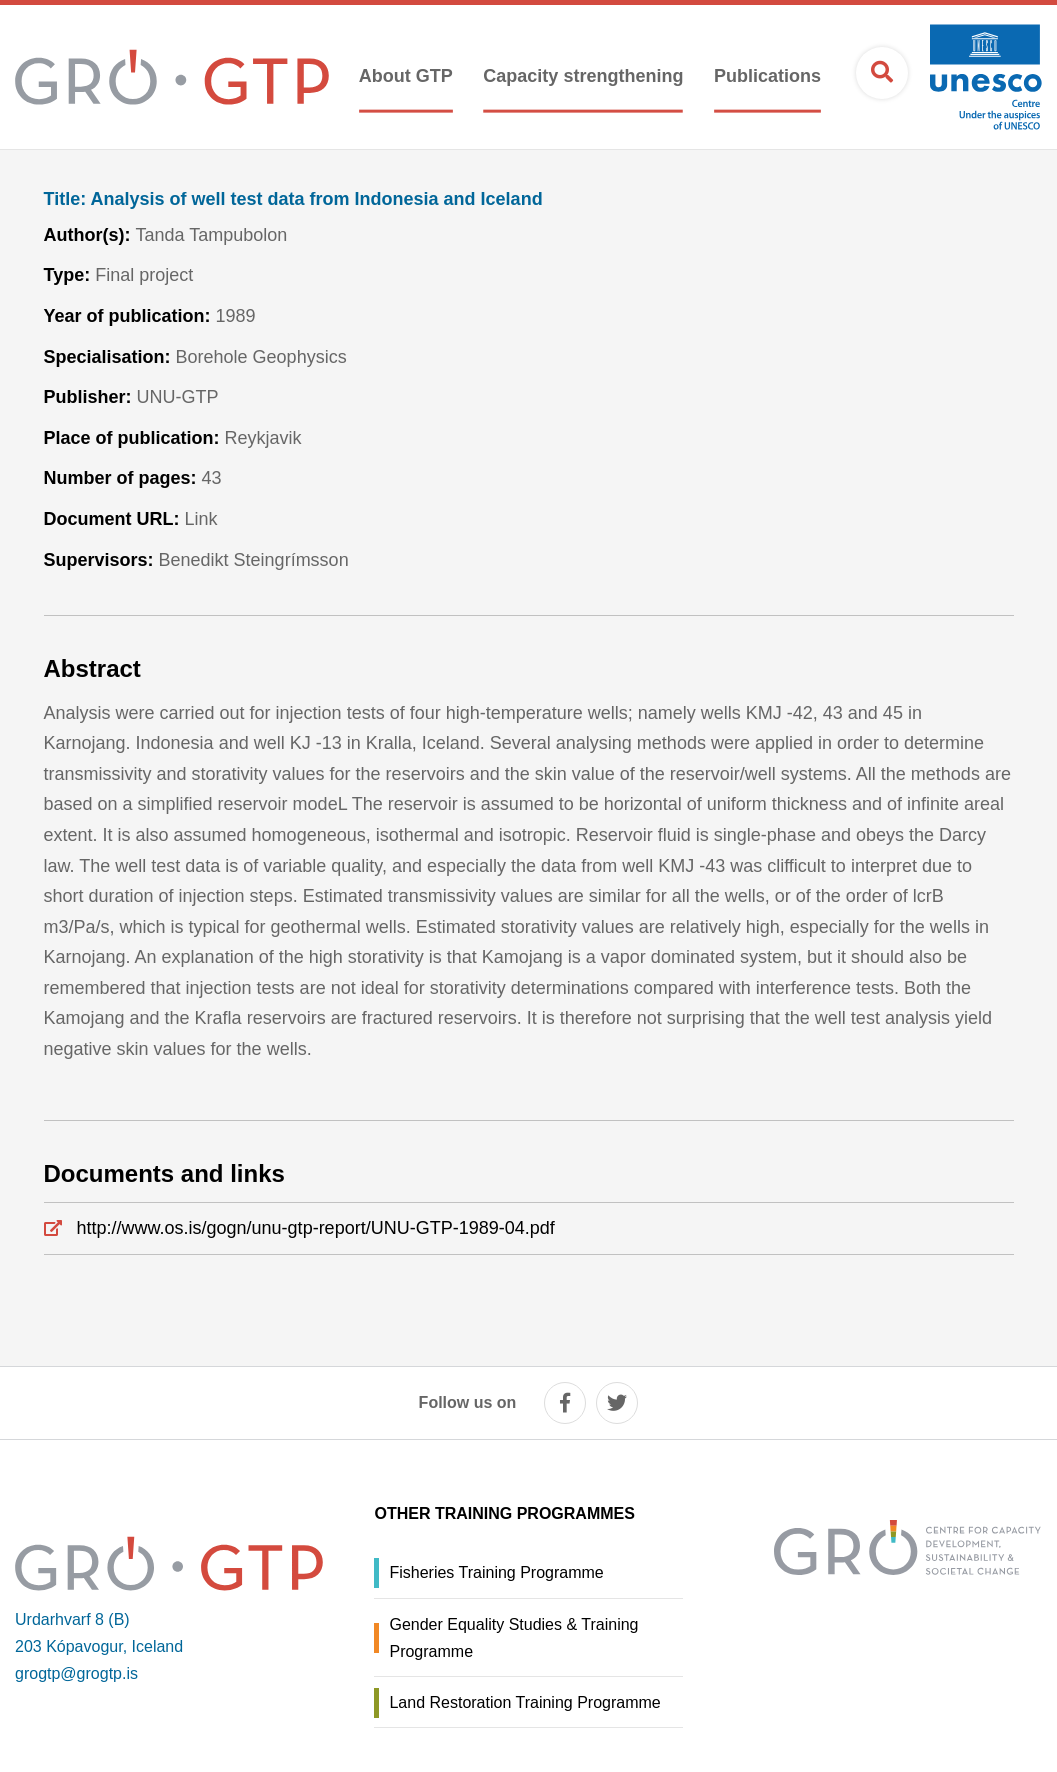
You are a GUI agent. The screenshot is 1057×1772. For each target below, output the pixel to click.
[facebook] (565, 1403)
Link (201, 519)
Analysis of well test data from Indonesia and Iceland (293, 199)
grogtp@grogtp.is (76, 1673)
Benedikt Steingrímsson (254, 560)
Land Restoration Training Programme (524, 1702)
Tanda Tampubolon (211, 235)
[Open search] (882, 73)
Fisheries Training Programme (496, 1572)
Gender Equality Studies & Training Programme (513, 1638)
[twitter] (617, 1403)
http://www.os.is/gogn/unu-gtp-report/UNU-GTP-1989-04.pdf (316, 1228)
